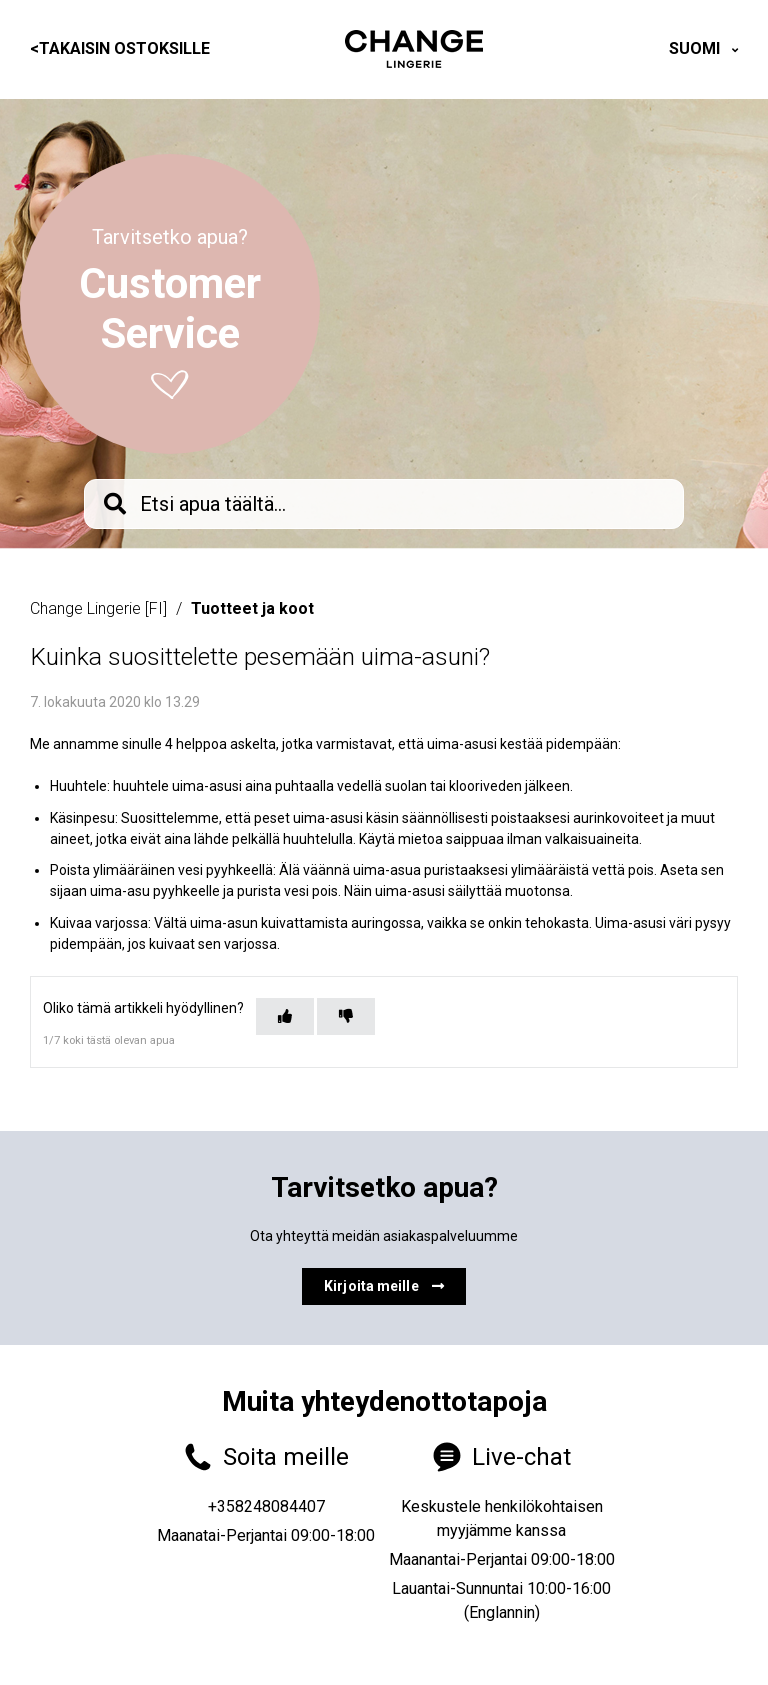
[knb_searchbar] (384, 504)
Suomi (696, 48)
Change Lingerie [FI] (98, 608)
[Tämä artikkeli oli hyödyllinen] (285, 1016)
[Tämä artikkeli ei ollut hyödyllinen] (346, 1016)
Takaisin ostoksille (120, 48)
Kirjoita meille (384, 1286)
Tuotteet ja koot (252, 608)
